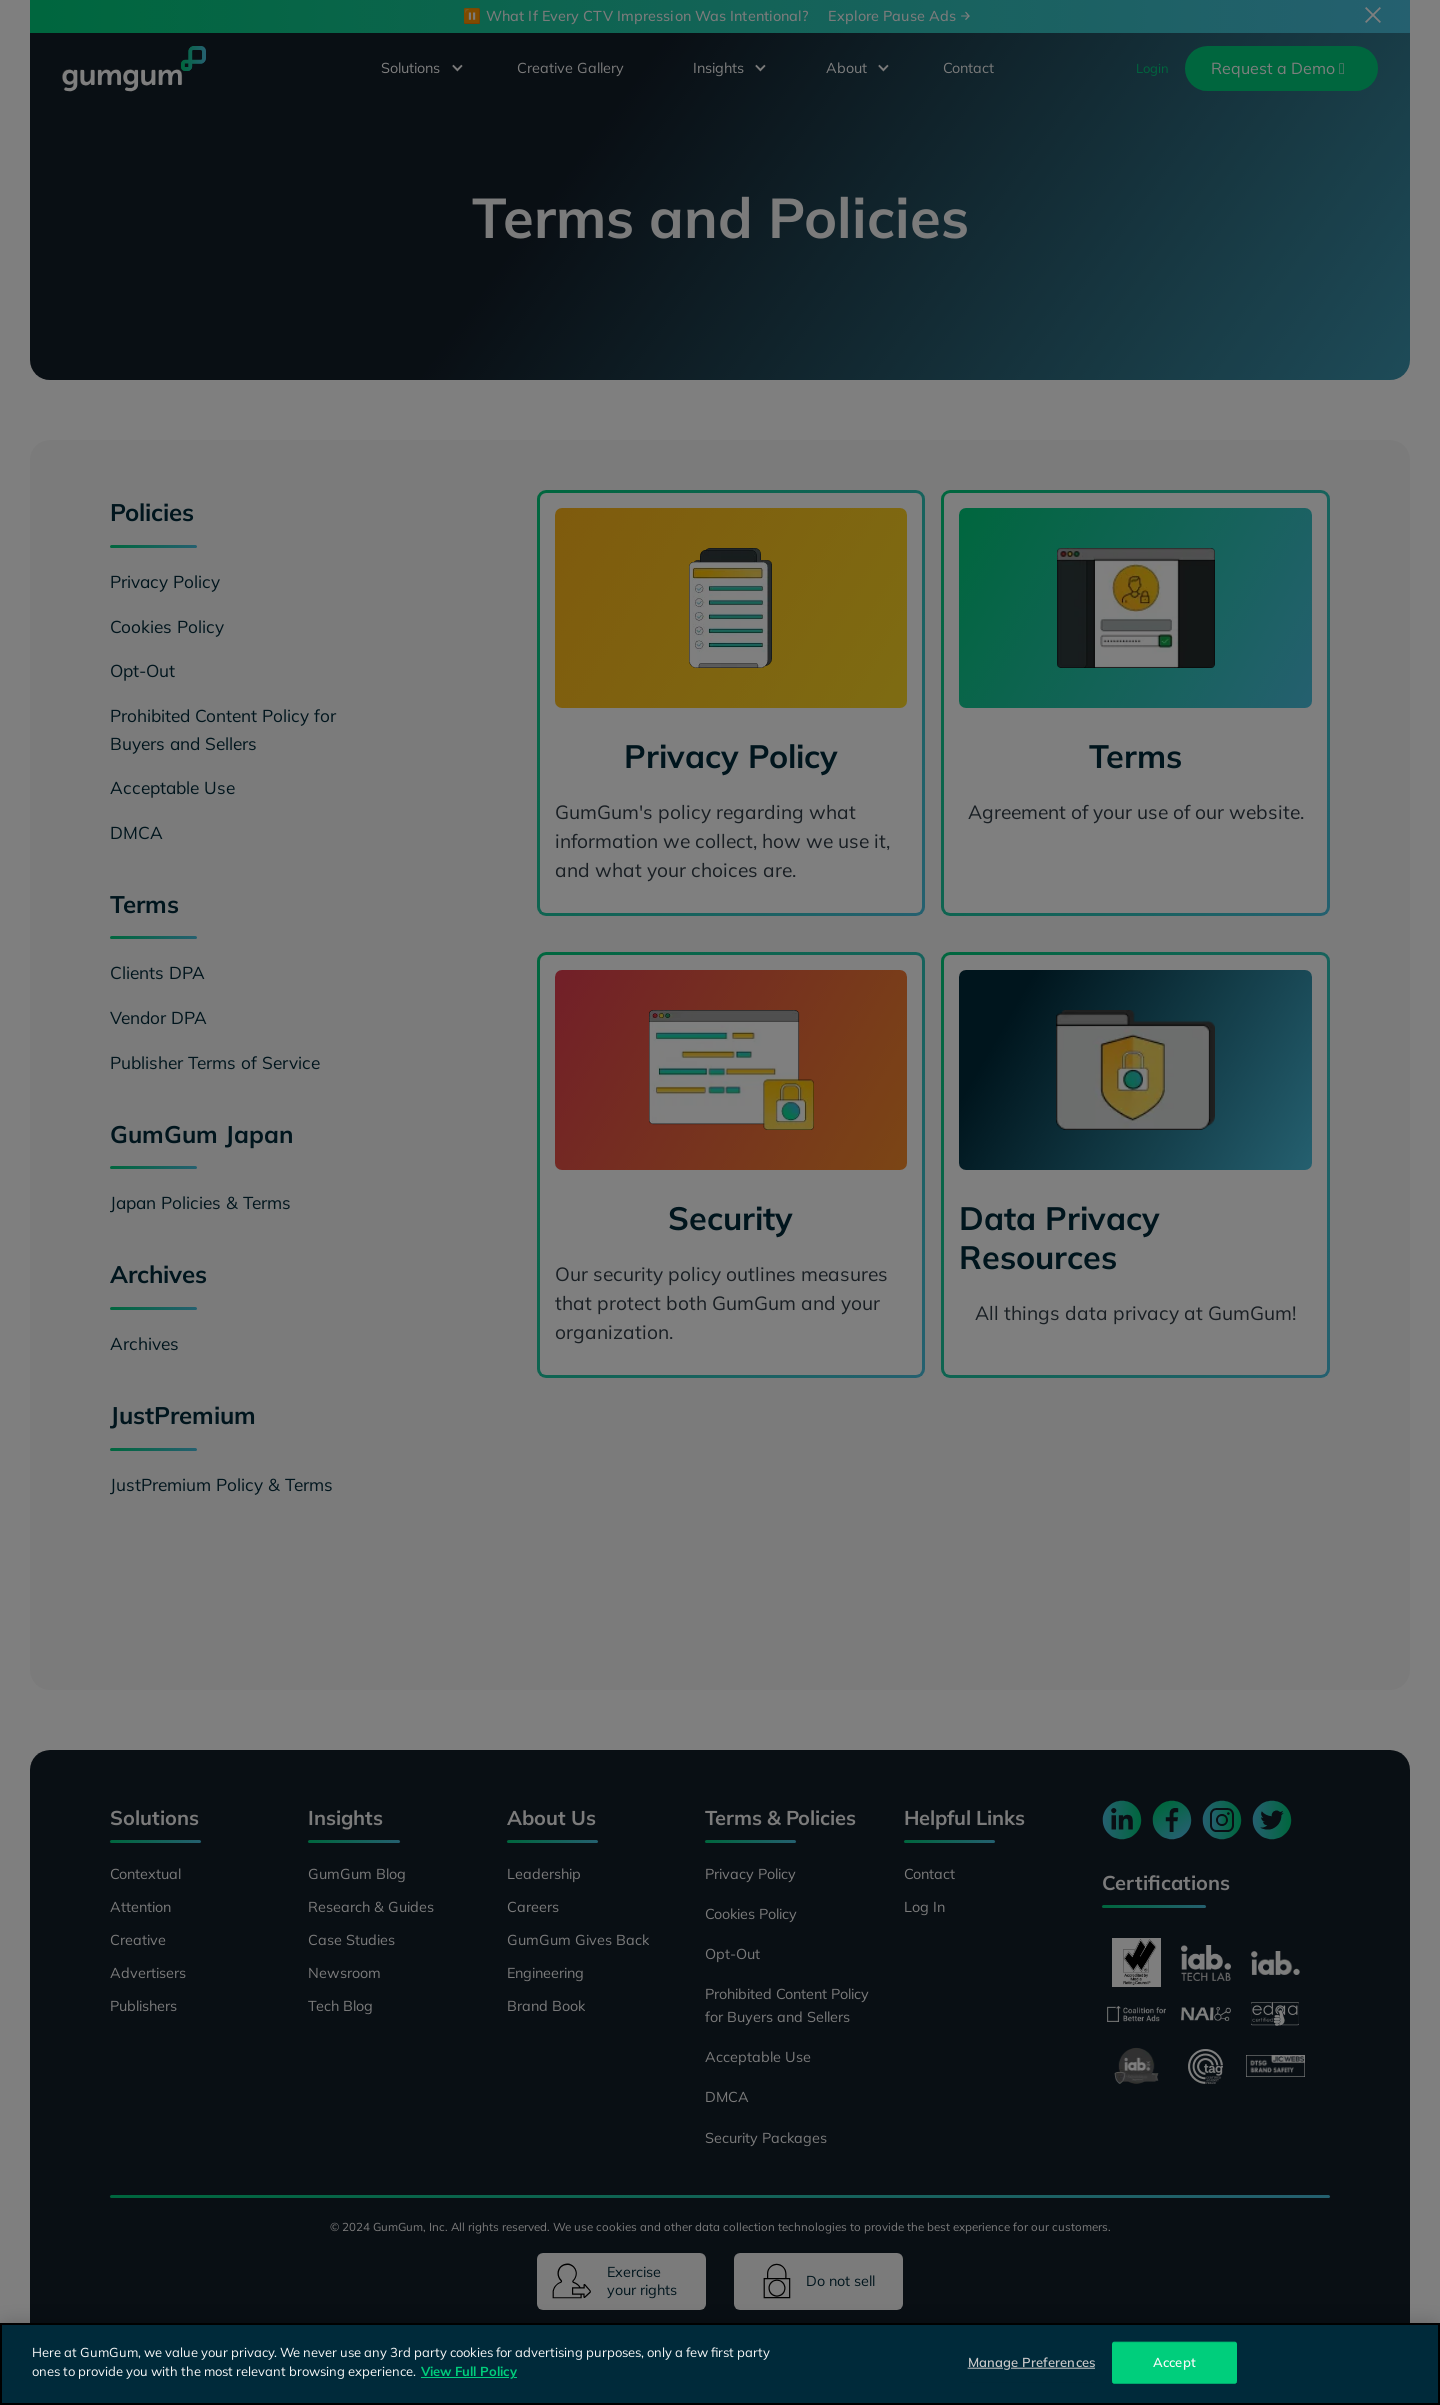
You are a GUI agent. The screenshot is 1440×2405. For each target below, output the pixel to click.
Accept (1174, 2362)
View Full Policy (469, 2371)
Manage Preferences (1031, 2362)
